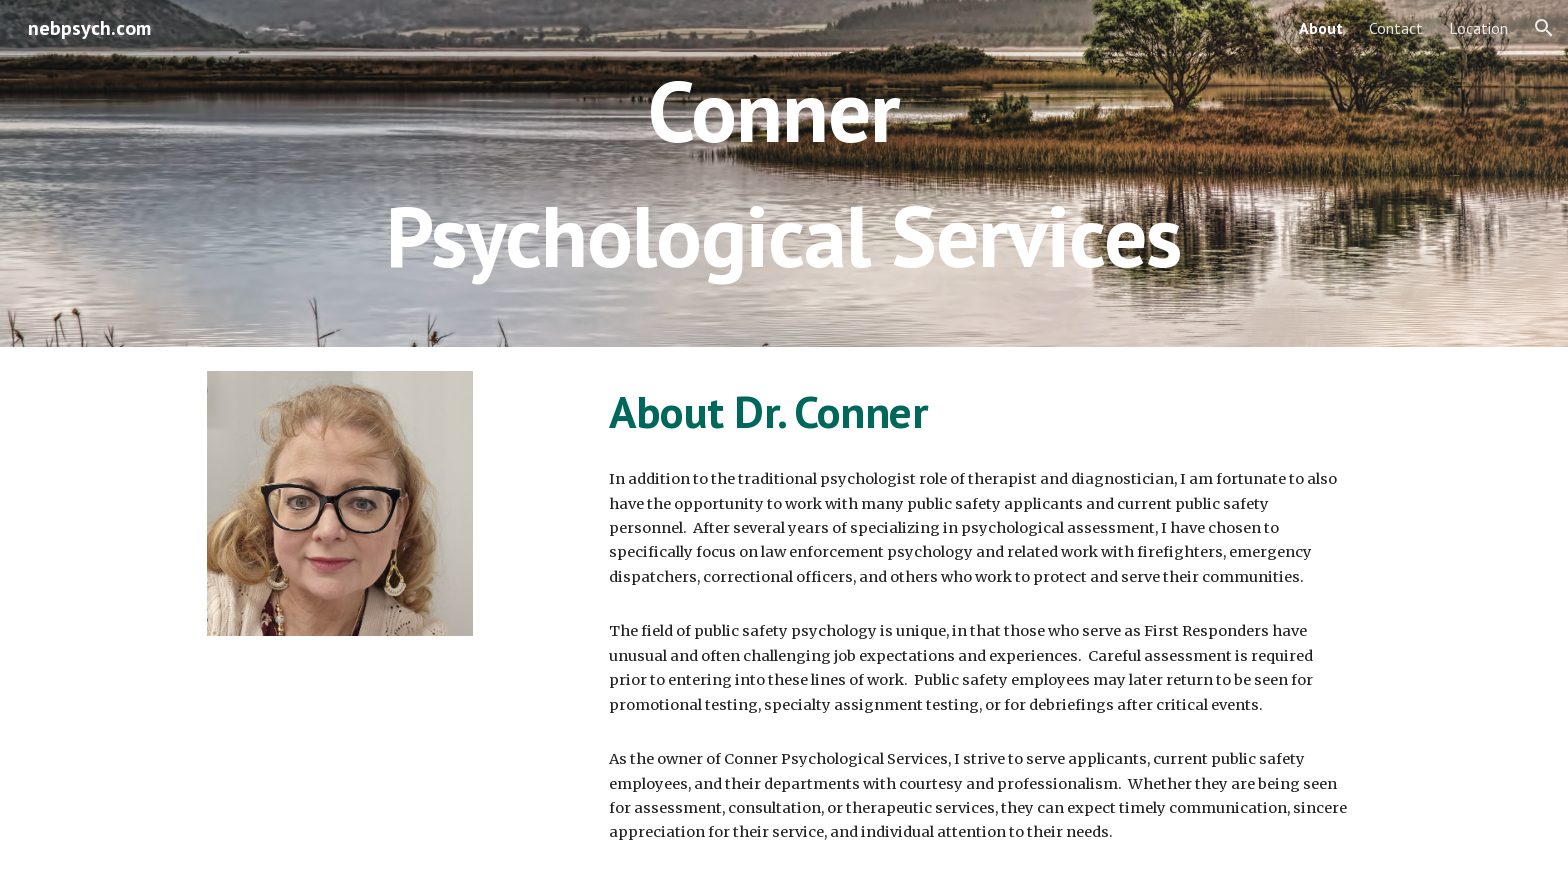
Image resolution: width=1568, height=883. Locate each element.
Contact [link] (1396, 28)
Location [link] (1478, 28)
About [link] (1321, 28)
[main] (783, 173)
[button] (1544, 28)
